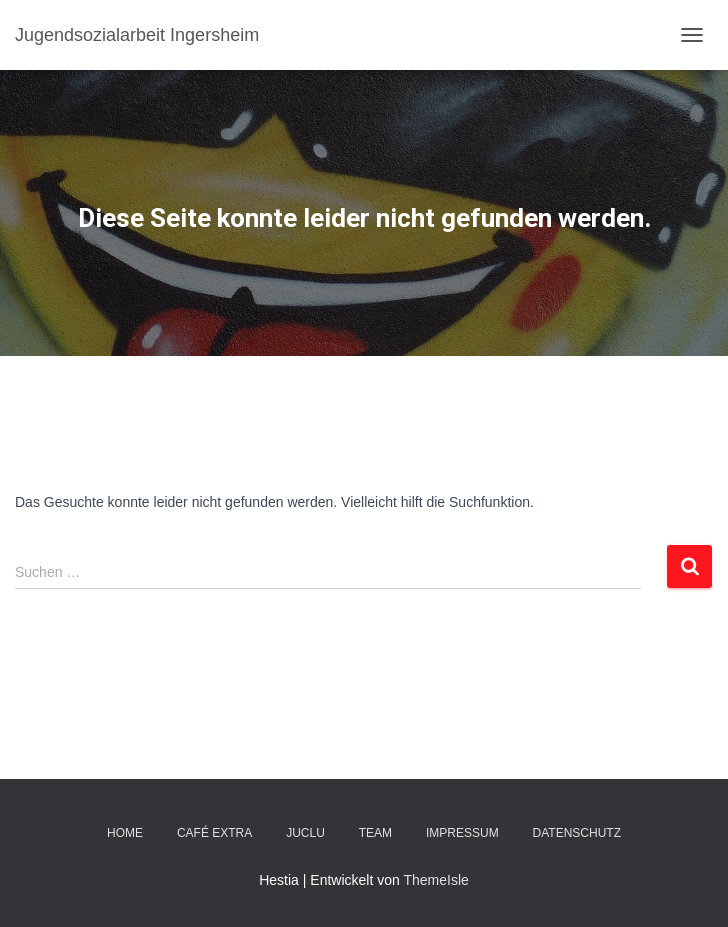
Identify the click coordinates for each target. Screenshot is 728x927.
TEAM (375, 833)
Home (125, 833)
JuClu (305, 833)
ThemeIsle (435, 880)
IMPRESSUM (462, 833)
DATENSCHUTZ (577, 833)
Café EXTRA (214, 833)
